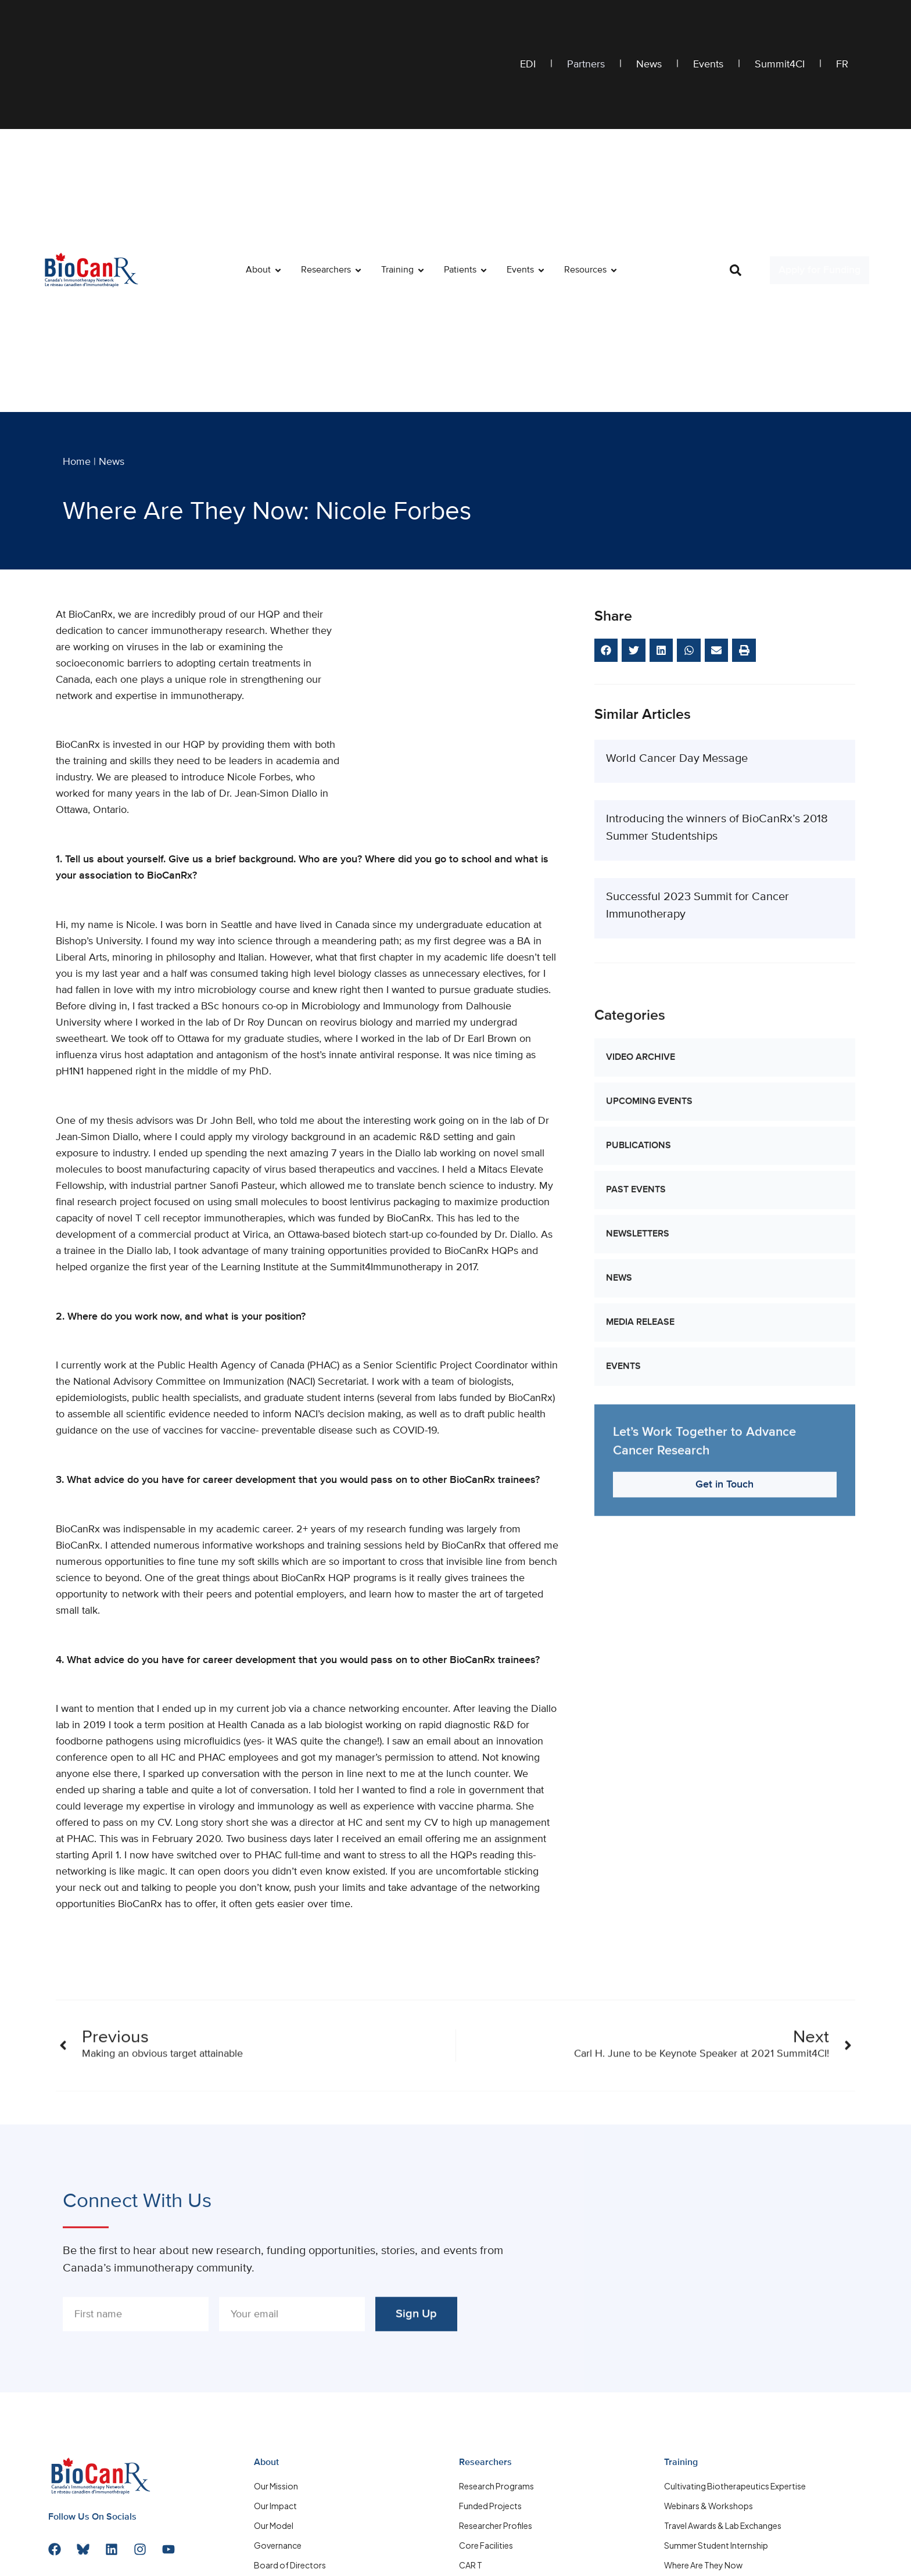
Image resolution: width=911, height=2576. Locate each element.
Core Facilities (486, 2545)
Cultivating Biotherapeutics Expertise (735, 2486)
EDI (528, 64)
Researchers (485, 2462)
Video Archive (640, 1382)
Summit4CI (780, 64)
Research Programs (496, 2486)
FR (842, 64)
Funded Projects (490, 2505)
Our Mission (276, 2486)
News (649, 64)
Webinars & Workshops (708, 2505)
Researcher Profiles (495, 2525)
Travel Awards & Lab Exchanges (722, 2525)
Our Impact (275, 2505)
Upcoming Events (649, 1426)
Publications (638, 1470)
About (266, 2462)
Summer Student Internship (716, 2545)
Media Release (640, 1647)
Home (77, 462)
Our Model (273, 2525)
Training (681, 2462)
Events (708, 64)
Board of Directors (290, 2565)
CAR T (470, 2565)
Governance (278, 2545)
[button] (735, 270)
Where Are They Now (703, 2565)
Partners (586, 64)
